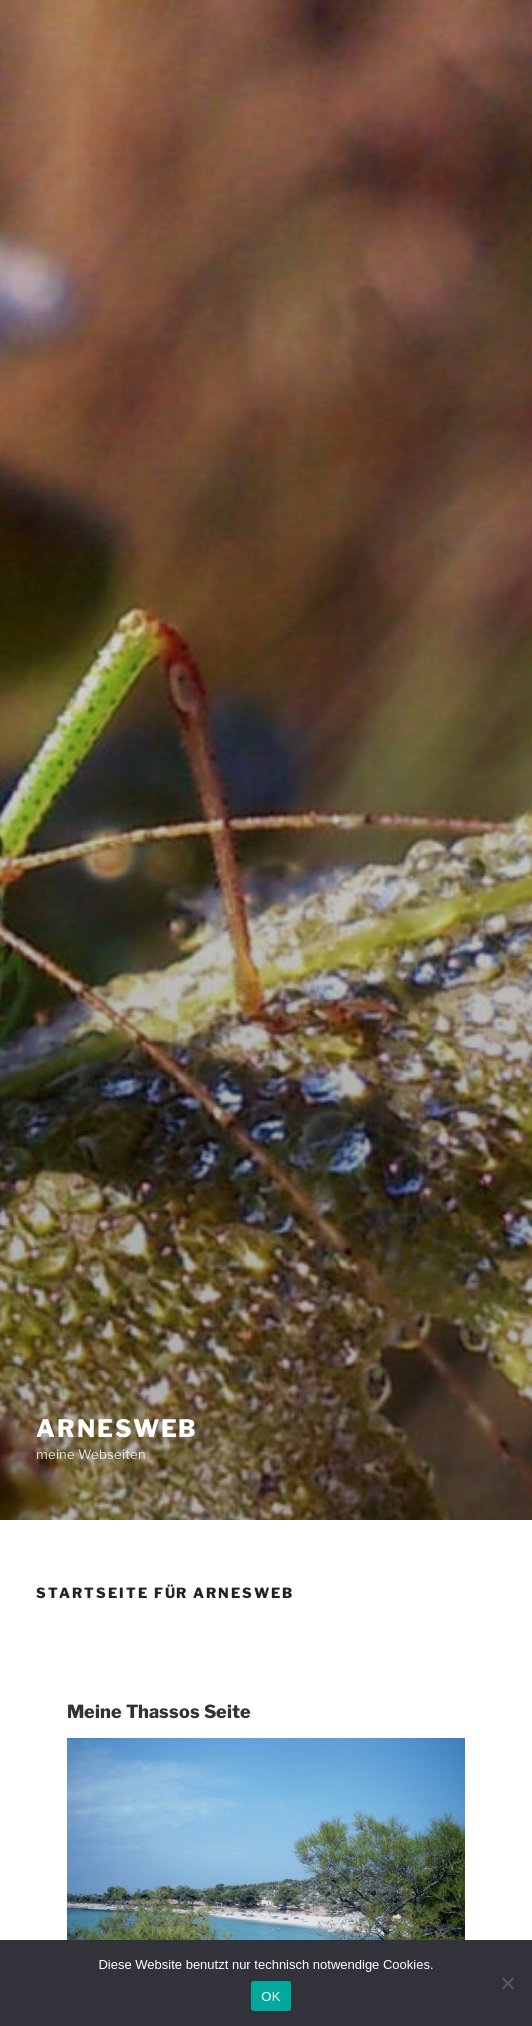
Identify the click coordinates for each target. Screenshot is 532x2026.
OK (270, 1996)
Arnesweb (117, 1428)
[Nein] (507, 1983)
